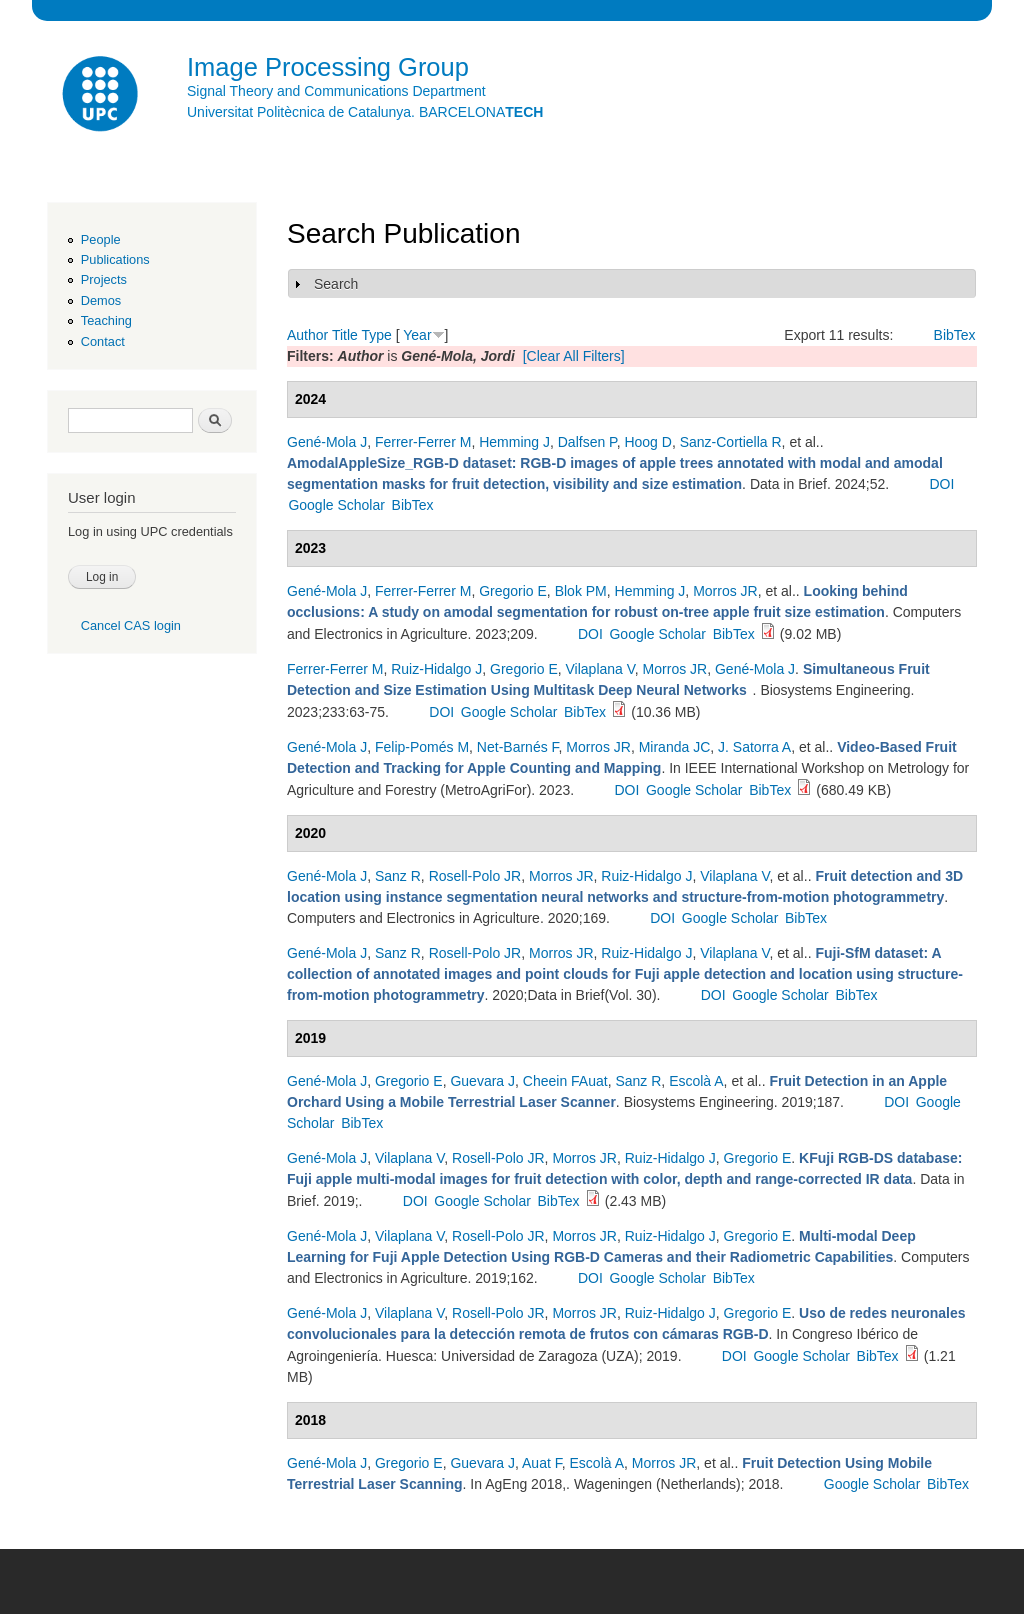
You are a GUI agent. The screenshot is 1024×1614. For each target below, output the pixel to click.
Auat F (542, 1463)
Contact (103, 341)
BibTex (955, 335)
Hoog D (647, 442)
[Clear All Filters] (574, 356)
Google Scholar (336, 505)
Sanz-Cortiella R (731, 442)
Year (417, 335)
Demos (101, 300)
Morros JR (725, 591)
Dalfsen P (587, 442)
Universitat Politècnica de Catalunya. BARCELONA (365, 112)
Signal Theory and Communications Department (336, 91)
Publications (115, 259)
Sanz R (398, 876)
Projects (104, 279)
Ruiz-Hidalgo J (436, 669)
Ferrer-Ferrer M (423, 442)
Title (345, 335)
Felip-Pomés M (422, 747)
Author (307, 335)
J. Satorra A (754, 747)
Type (376, 335)
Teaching (106, 320)
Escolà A (696, 1081)
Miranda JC (675, 747)
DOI (941, 484)
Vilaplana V (600, 669)
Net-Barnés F (518, 747)
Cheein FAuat (565, 1081)
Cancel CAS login (131, 625)
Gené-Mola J (327, 442)
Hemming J (514, 442)
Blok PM (581, 591)
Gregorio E (513, 591)
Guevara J (482, 1081)
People (101, 239)
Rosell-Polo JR (475, 876)
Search (336, 284)
